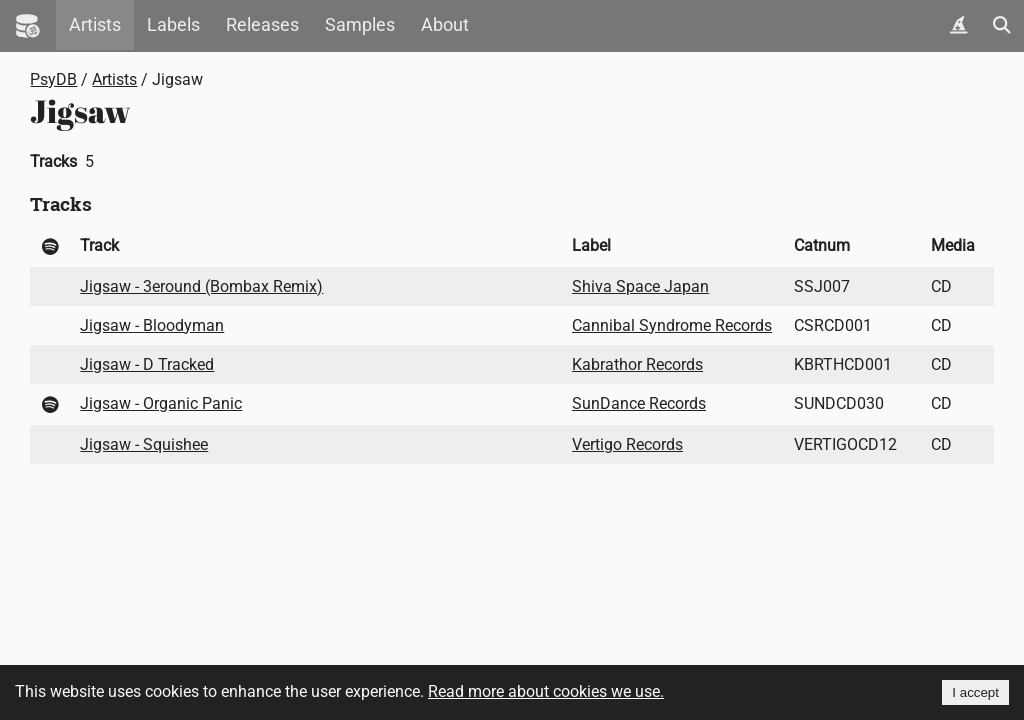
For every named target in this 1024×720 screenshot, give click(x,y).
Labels (173, 25)
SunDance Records (639, 403)
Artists (95, 25)
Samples (360, 25)
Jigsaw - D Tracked (147, 364)
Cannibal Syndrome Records (672, 325)
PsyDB (53, 79)
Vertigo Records (627, 444)
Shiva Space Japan (640, 286)
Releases (262, 25)
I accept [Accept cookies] (975, 692)
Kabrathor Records (637, 364)
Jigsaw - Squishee (144, 444)
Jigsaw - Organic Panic (161, 403)
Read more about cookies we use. (546, 691)
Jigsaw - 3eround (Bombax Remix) (201, 286)
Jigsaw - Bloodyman (152, 325)
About (445, 25)
